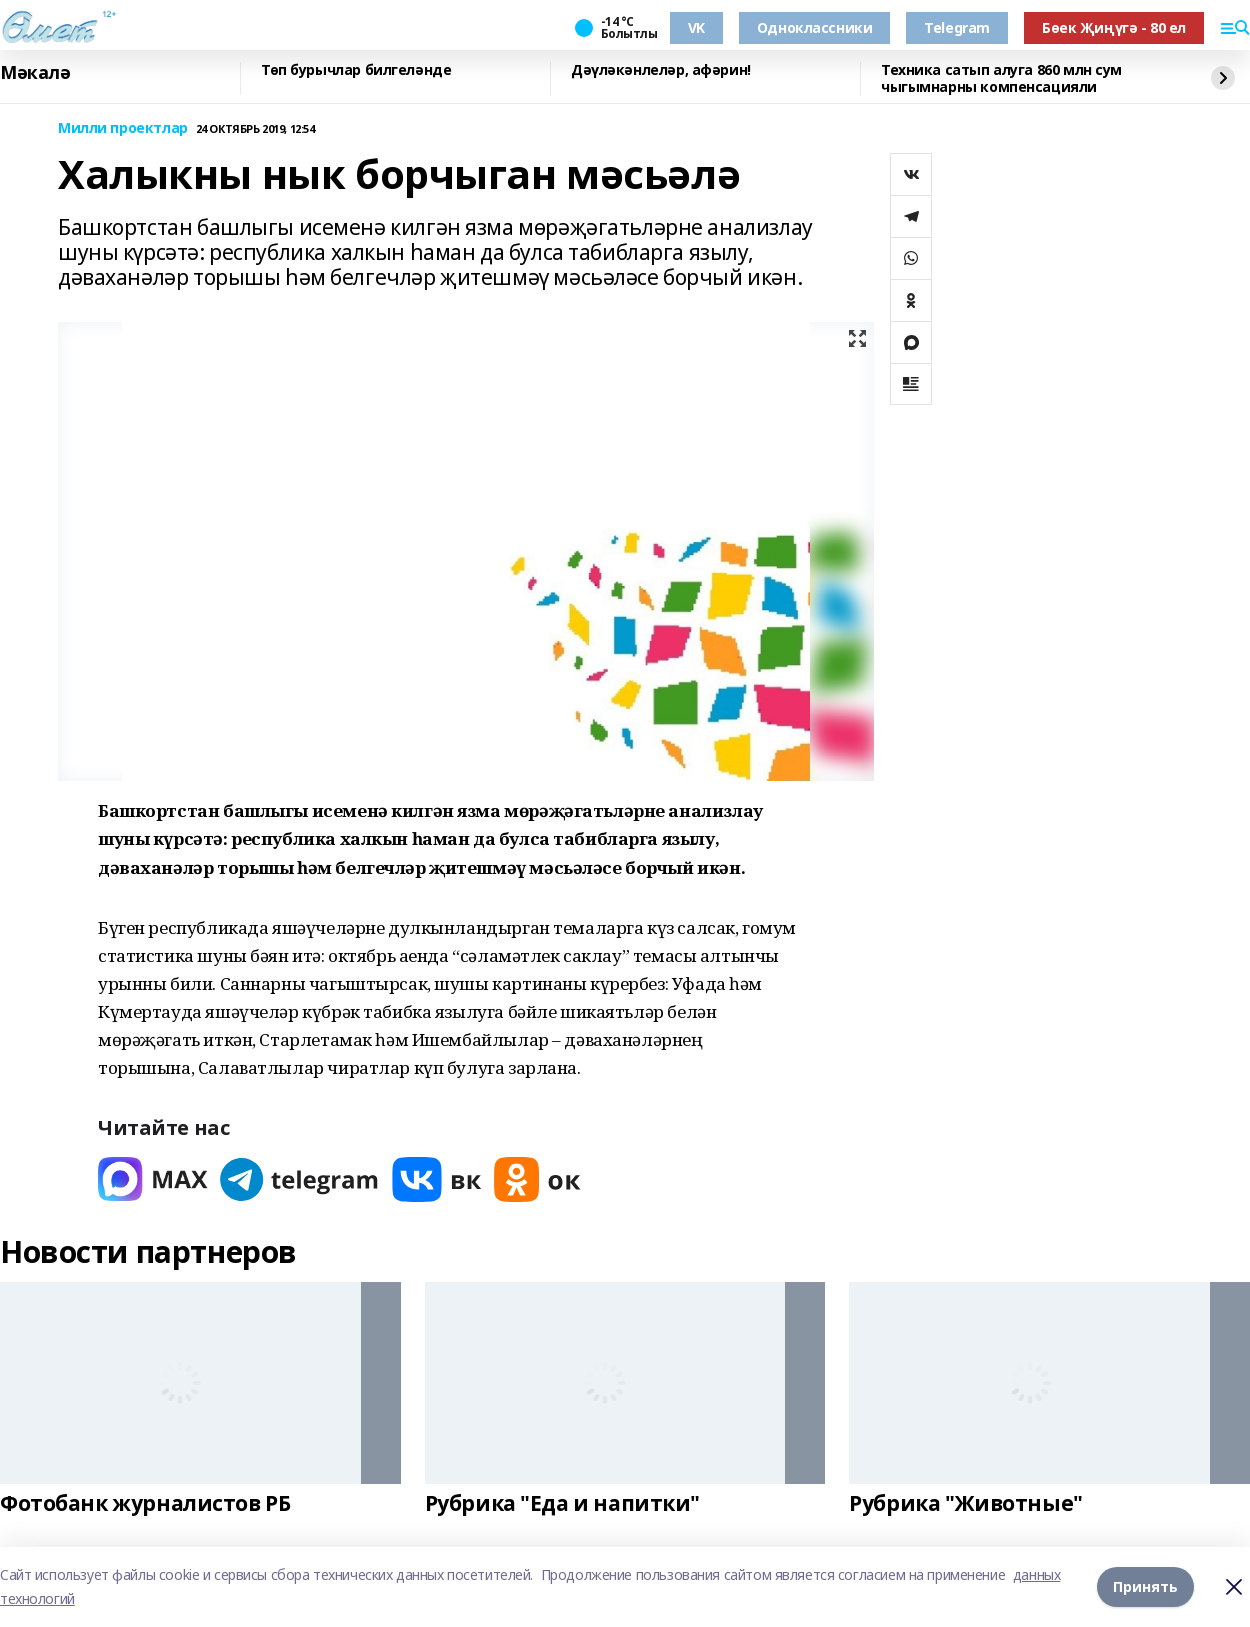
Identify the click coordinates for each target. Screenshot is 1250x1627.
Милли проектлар (123, 128)
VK (696, 27)
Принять (1145, 1586)
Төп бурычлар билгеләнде (356, 70)
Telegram (957, 27)
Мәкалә (35, 73)
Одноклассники (815, 27)
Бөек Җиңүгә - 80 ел (1114, 27)
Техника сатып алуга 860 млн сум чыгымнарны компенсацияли (1001, 78)
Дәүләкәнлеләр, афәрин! (661, 70)
